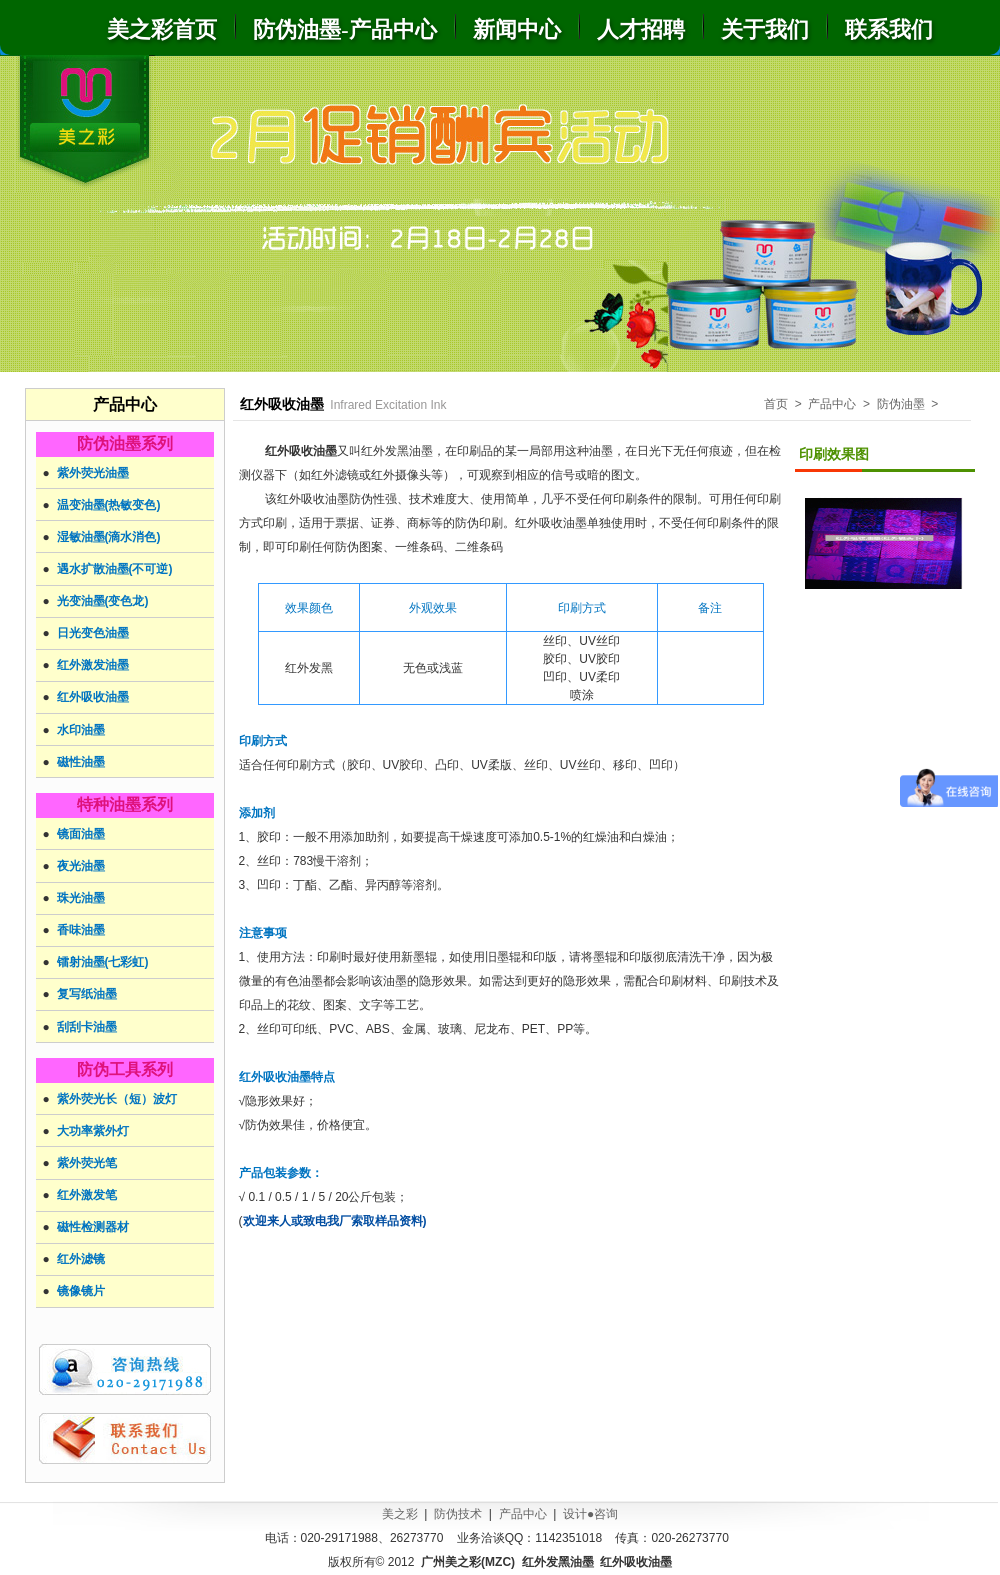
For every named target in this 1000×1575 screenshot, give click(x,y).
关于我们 (765, 29)
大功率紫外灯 (93, 1131)
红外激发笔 (87, 1195)
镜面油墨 (81, 834)
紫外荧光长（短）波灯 (117, 1099)
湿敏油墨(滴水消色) (109, 537)
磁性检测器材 (93, 1227)
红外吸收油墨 (93, 697)
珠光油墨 (81, 898)
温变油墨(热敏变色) (109, 505)
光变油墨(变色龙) (103, 601)
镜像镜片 (81, 1291)
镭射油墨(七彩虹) (103, 962)
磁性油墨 (81, 762)
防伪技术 (458, 1514)
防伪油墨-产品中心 (344, 29)
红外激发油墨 (93, 665)
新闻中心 (517, 29)
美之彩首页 (162, 29)
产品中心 (523, 1514)
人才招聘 (641, 29)
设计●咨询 (590, 1514)
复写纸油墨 (87, 994)
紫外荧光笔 (87, 1163)
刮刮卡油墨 (87, 1027)
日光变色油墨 (93, 633)
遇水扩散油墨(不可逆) (115, 569)
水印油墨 (81, 730)
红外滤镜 (81, 1259)
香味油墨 (81, 930)
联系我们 (889, 29)
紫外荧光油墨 (93, 473)
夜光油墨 (81, 866)
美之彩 (400, 1514)
